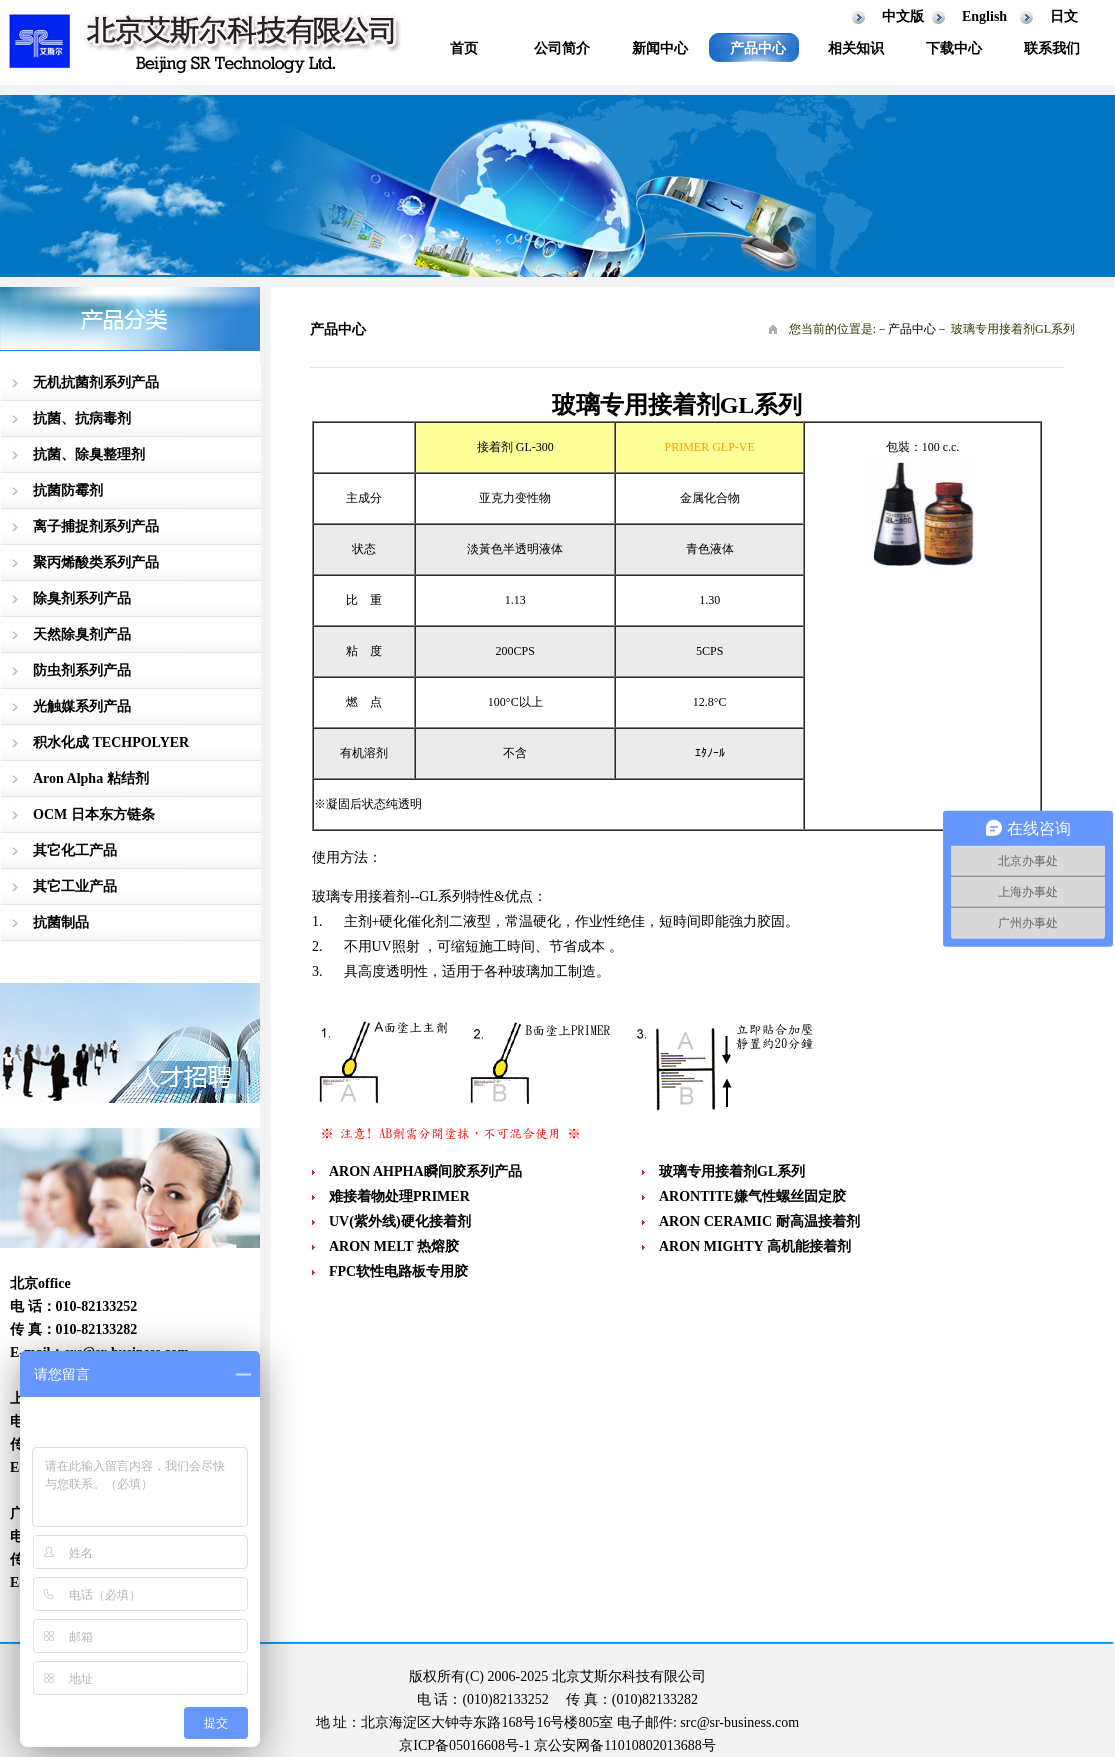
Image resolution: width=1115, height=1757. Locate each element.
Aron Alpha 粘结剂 (91, 778)
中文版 (903, 16)
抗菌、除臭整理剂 (89, 454)
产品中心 (758, 48)
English (984, 16)
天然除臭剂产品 (82, 634)
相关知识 (856, 48)
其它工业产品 (75, 886)
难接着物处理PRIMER (399, 1196)
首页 (464, 48)
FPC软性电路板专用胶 (398, 1271)
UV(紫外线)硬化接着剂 (400, 1221)
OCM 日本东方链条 (94, 814)
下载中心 (954, 48)
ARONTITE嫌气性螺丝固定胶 (752, 1196)
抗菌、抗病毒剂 (82, 418)
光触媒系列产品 (82, 706)
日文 (1064, 16)
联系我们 (1052, 48)
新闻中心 (660, 48)
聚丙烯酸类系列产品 (96, 562)
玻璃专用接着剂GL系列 (732, 1171)
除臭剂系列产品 (82, 598)
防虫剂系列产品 (82, 670)
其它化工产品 (75, 850)
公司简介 (562, 48)
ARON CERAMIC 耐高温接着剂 (759, 1221)
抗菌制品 (61, 922)
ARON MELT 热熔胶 (394, 1246)
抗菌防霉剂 (68, 490)
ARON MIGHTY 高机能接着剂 (755, 1246)
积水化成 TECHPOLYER (111, 742)
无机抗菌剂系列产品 (96, 382)
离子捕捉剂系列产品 (96, 526)
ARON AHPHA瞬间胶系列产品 (425, 1171)
